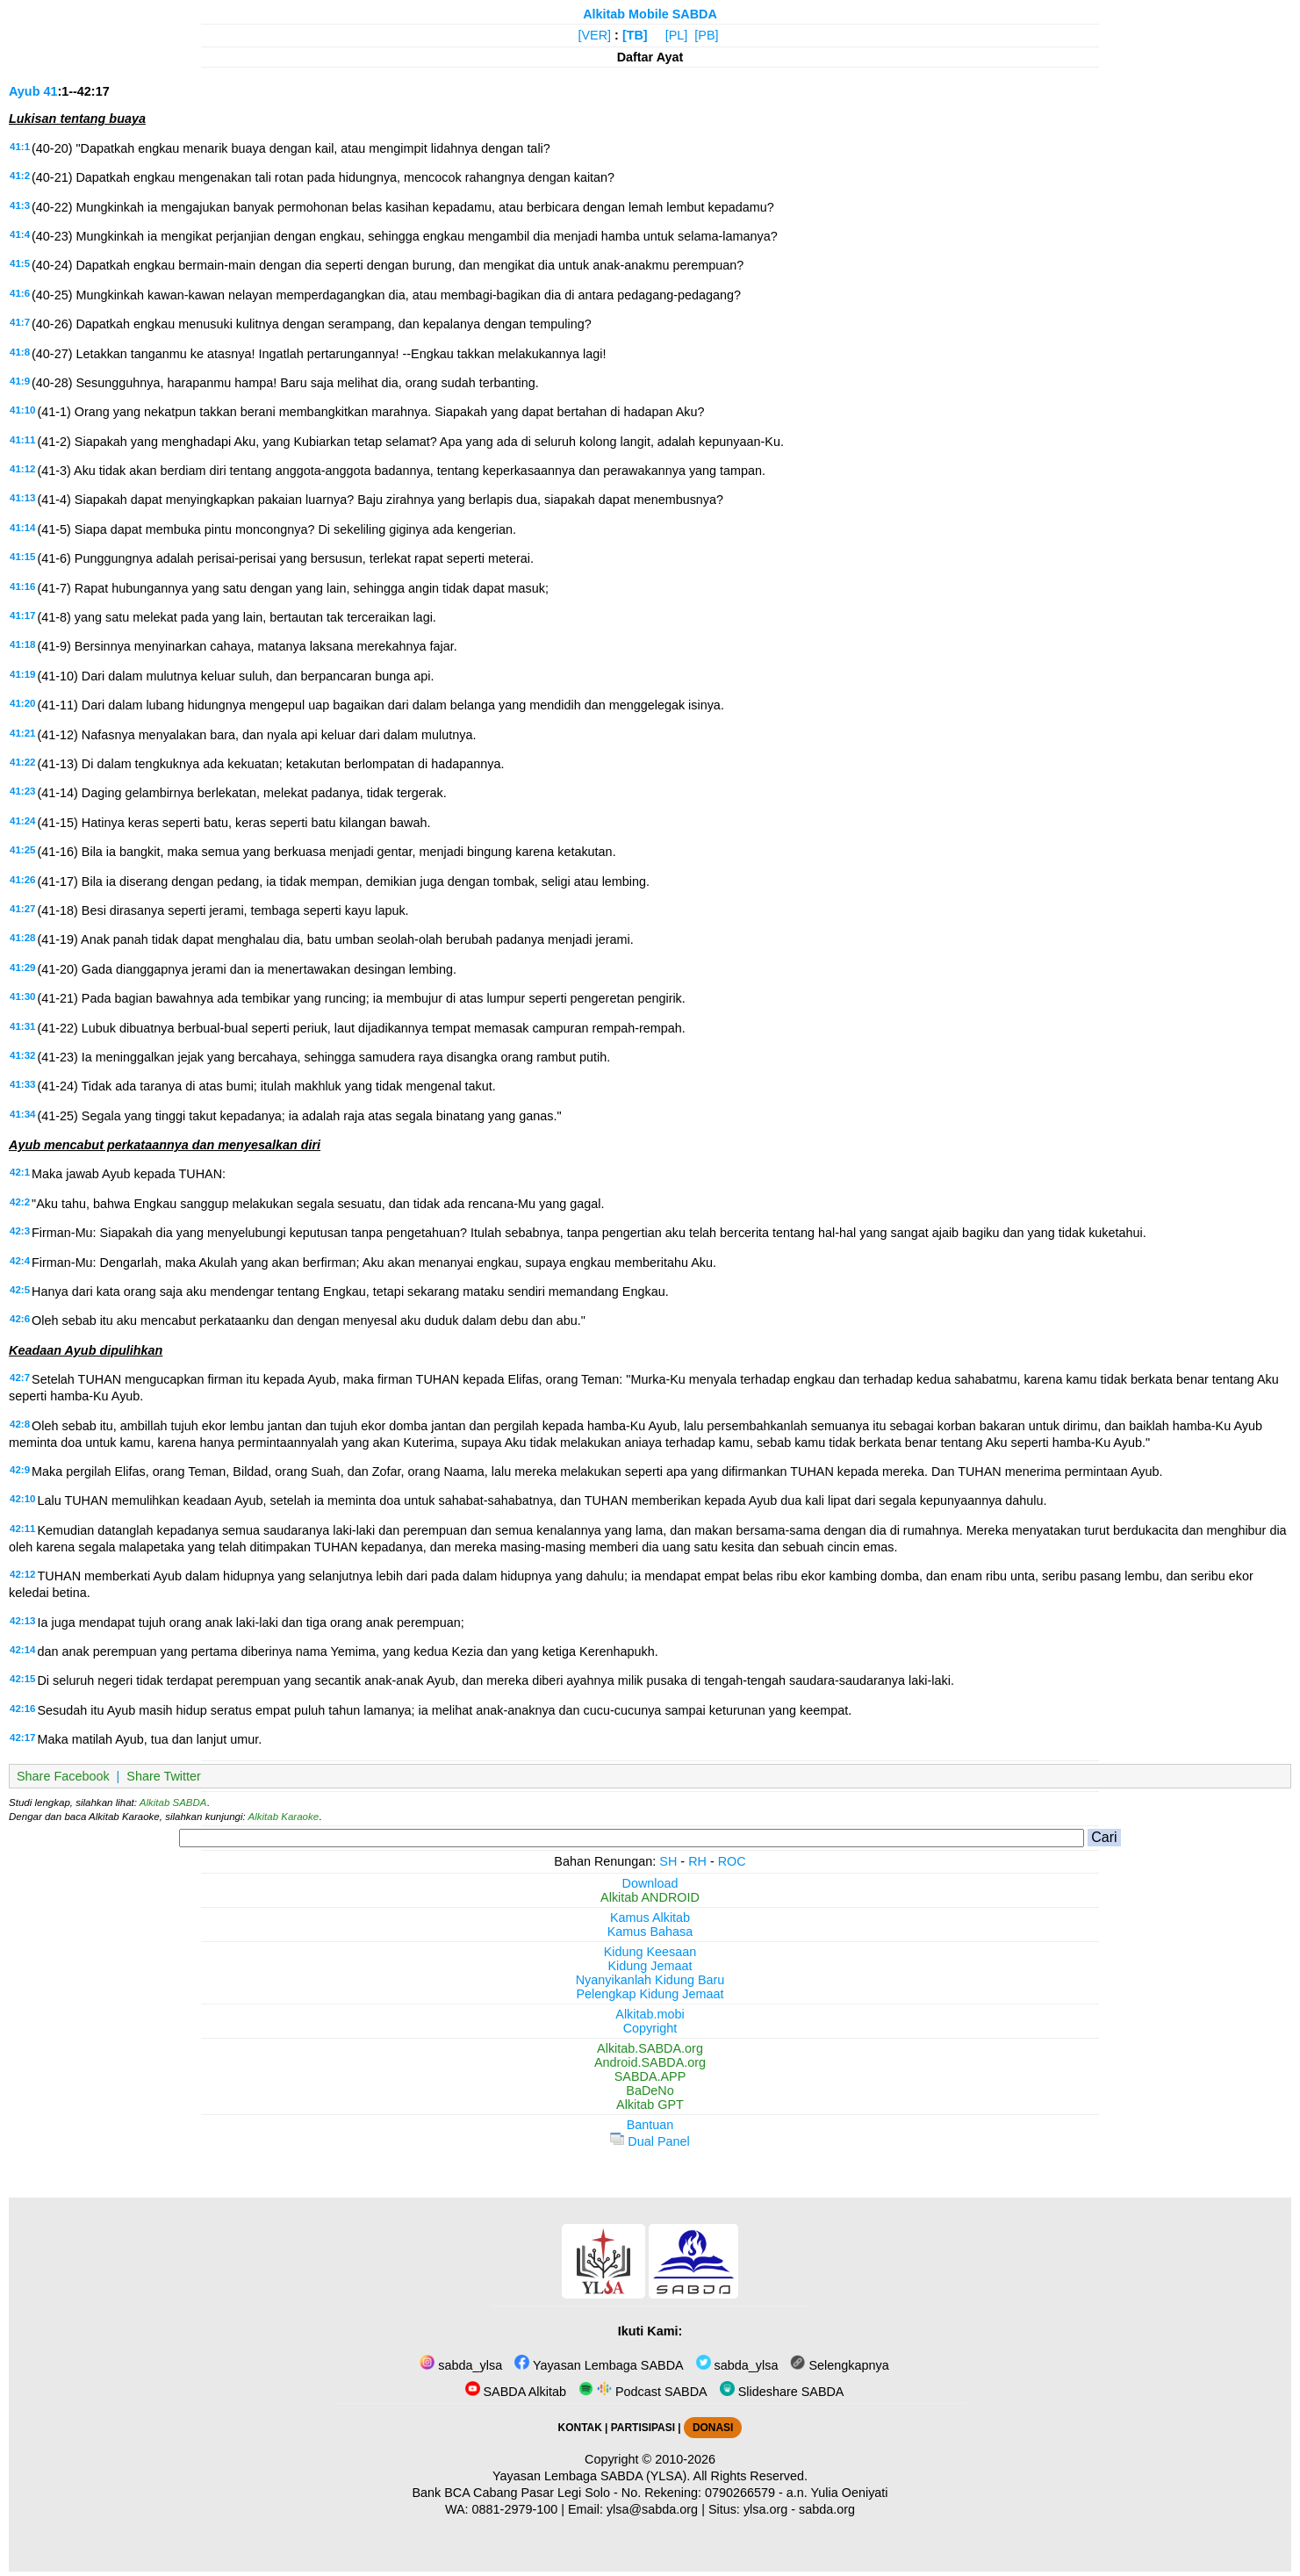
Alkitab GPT (650, 2104)
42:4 (20, 1261)
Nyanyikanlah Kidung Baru (650, 1980)
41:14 (22, 527)
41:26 (22, 879)
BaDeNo (649, 2090)
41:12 (22, 469)
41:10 (22, 410)
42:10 (22, 1498)
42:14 (22, 1649)
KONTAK (580, 2427)
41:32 (22, 1055)
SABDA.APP (650, 2076)
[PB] (706, 35)
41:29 (22, 967)
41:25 (22, 850)
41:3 (20, 205)
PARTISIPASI (643, 2427)
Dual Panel (649, 2141)
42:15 (22, 1678)
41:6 (20, 293)
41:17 (22, 615)
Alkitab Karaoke (284, 1816)
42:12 (22, 1574)
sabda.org (827, 2509)
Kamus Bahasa (650, 1932)
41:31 (22, 1026)
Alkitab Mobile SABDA (650, 14)
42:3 (20, 1231)
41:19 (22, 674)
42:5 (20, 1289)
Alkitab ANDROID (650, 1897)
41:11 (22, 440)
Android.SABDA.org (650, 2062)
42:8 (20, 1424)
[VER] (595, 35)
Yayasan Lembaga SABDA (598, 2365)
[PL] (676, 35)
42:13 (22, 1620)
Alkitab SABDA (173, 1802)
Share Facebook (63, 1776)
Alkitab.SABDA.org (650, 2048)
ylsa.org (765, 2509)
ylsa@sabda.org (652, 2509)
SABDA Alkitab (515, 2392)
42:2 (20, 1202)
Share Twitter (163, 1776)
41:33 (22, 1084)
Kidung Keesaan (650, 1952)
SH (668, 1861)
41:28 (22, 937)
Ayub (24, 91)
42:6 (20, 1318)
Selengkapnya (839, 2365)
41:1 (20, 146)
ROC (732, 1861)
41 (50, 91)
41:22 (22, 762)
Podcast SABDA (642, 2392)
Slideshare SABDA (782, 2392)
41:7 (20, 322)
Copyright (650, 2028)
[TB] (635, 35)
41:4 (20, 234)
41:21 (22, 733)
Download (650, 1883)
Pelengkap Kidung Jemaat (649, 1994)
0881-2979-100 (515, 2509)
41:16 (22, 586)
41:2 (20, 175)
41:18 (22, 644)
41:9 (20, 381)
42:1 (20, 1172)
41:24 (22, 821)
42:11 (22, 1528)
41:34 (22, 1114)
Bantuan (650, 2125)
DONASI (713, 2427)
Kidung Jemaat (650, 1966)
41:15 (22, 556)
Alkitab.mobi (649, 2014)
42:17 (22, 1737)
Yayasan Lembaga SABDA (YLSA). (591, 2476)
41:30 (22, 996)
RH (697, 1861)
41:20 (22, 703)
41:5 (20, 263)
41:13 (22, 498)
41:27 (22, 908)
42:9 (20, 1469)
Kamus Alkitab (650, 1917)
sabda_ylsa (461, 2365)
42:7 (20, 1377)
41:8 (20, 352)
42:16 (22, 1708)
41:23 (22, 791)
